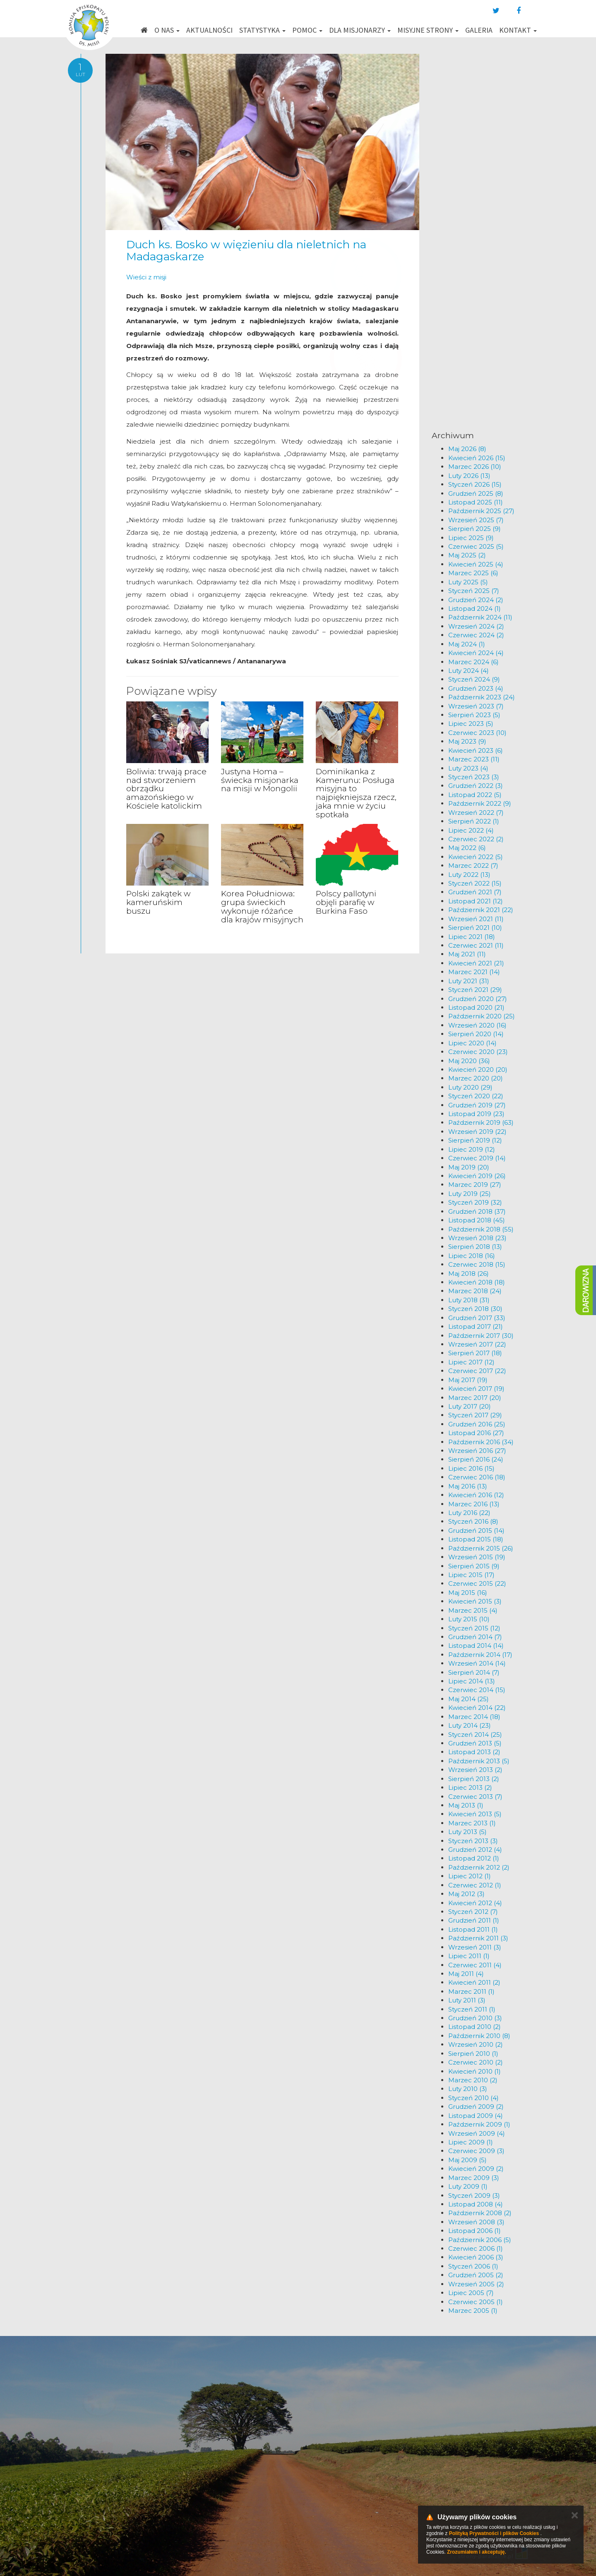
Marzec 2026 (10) (474, 467)
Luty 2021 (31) (468, 981)
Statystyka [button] (262, 30)
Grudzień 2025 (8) (475, 493)
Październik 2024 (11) (480, 617)
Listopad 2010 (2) (474, 2027)
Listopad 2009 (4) (475, 2116)
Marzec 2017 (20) (474, 1398)
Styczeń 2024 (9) (474, 679)
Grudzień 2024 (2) (475, 600)
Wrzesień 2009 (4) (476, 2133)
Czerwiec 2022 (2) (476, 839)
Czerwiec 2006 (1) (475, 2248)
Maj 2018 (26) (468, 1273)
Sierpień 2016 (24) (475, 1459)
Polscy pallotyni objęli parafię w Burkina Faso (346, 902)
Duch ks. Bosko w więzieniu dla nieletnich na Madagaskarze (246, 250)
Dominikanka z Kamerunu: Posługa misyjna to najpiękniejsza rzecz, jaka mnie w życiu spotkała (356, 793)
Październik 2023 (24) (481, 697)
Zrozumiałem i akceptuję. (476, 2552)
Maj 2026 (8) (467, 449)
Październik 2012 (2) (478, 1867)
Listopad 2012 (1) (473, 1858)
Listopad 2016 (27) (476, 1433)
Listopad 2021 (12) (475, 901)
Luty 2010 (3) (467, 2089)
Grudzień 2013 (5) (475, 1743)
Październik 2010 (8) (479, 2036)
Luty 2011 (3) (466, 2000)
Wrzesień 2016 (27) (477, 1451)
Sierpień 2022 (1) (473, 821)
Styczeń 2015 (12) (474, 1628)
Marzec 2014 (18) (474, 1717)
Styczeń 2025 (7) (473, 591)
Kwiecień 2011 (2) (474, 1982)
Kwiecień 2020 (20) (477, 1069)
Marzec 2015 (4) (472, 1610)
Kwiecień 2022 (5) (475, 857)
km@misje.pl (324, 2484)
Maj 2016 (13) (467, 1486)
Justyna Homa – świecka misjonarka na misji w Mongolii (259, 780)
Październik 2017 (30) (481, 1336)
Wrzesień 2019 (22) (477, 1132)
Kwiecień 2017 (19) (476, 1388)
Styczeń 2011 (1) (471, 2009)
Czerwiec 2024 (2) (476, 635)
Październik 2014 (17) (480, 1655)
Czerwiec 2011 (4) (475, 1965)
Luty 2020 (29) (470, 1087)
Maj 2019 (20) (468, 1167)
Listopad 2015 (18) (475, 1539)
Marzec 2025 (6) (473, 573)
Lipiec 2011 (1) (469, 1956)
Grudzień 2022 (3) (475, 786)
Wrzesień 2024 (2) (476, 626)
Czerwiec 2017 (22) (477, 1371)
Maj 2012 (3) (466, 1894)
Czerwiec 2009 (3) (476, 2151)
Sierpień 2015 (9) (474, 1566)
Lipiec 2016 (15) (471, 1468)
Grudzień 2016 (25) (476, 1424)
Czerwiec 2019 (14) (477, 1158)
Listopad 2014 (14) (476, 1645)
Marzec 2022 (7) (473, 865)
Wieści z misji (146, 277)
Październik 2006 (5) (479, 2240)
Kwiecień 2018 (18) (476, 1282)
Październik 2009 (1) (479, 2124)
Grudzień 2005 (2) (475, 2275)
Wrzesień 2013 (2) (475, 1770)
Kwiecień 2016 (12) (476, 1495)
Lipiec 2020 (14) (472, 1043)
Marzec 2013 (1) (472, 1823)
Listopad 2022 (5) (475, 795)
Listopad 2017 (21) (475, 1326)
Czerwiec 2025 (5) (476, 546)
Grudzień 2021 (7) (475, 892)
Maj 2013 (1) (465, 1805)
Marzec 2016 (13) (474, 1504)
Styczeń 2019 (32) (475, 1202)
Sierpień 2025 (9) (474, 529)
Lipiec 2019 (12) (471, 1149)
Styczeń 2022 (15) (475, 883)
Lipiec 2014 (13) (471, 1681)
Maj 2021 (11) (467, 954)
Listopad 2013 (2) (474, 1752)
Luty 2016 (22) (469, 1513)
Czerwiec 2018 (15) (476, 1264)
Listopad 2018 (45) (476, 1220)
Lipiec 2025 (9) (471, 538)
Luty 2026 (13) (469, 476)
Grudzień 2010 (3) (475, 2018)
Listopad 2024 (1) (474, 608)
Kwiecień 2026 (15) (476, 458)
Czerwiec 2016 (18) (476, 1477)
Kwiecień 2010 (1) (474, 2071)
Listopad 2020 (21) (476, 1007)
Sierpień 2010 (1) (473, 2053)
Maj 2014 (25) (468, 1699)
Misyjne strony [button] (428, 30)
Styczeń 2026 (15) (475, 484)
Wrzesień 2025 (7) (476, 520)
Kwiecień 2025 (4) (475, 564)
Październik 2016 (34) (481, 1442)
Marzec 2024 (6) (473, 662)
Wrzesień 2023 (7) (476, 706)
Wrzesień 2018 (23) (477, 1238)
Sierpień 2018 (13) (475, 1247)
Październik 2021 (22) (480, 910)
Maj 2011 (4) (466, 1974)
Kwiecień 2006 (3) (475, 2257)
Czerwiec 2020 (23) (478, 1052)
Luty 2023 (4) (468, 768)
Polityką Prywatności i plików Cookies (494, 2533)
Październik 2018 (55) (481, 1229)
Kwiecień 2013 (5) (475, 1814)
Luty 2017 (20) (469, 1406)
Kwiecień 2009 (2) (476, 2169)
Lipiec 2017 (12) (471, 1362)
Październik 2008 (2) (480, 2213)
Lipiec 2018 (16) (471, 1256)
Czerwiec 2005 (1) (475, 2302)
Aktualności (209, 30)
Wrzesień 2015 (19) (476, 1557)
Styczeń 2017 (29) (475, 1415)
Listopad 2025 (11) (475, 502)
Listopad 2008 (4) (475, 2204)
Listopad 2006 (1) (474, 2231)
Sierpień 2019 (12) (475, 1140)
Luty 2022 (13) (469, 875)
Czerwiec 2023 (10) (477, 733)
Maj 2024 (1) (466, 644)
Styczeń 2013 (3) (473, 1841)
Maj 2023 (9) (467, 741)
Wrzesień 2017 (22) (477, 1344)
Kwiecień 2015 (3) (475, 1601)
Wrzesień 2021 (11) (476, 919)
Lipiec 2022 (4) (471, 830)
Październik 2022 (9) (479, 803)
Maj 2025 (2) (467, 555)
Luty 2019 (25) (469, 1194)
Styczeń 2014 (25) (475, 1734)
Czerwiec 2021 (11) (476, 945)
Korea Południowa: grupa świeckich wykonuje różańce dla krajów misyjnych (262, 906)
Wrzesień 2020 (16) (477, 1025)
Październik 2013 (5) (478, 1761)
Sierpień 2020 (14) (476, 1034)
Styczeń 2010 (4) (473, 2098)
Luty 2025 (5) (468, 582)
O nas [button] (167, 30)
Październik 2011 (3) (478, 1938)
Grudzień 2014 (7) (475, 1637)
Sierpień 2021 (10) (475, 927)
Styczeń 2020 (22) (475, 1096)
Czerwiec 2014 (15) (476, 1690)
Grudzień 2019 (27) (477, 1105)
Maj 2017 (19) (468, 1380)
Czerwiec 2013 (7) (475, 1797)
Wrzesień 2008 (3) (476, 2222)
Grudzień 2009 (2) (476, 2106)
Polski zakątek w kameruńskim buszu (158, 902)
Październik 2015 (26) (480, 1548)
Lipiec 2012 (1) (469, 1876)
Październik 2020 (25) (481, 1016)
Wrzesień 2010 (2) (475, 2044)
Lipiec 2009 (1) (470, 2142)
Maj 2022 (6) (467, 848)
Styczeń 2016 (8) (473, 1521)
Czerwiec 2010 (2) (475, 2062)
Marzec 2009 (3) (473, 2178)
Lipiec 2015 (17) (471, 1575)
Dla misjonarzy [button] (360, 30)
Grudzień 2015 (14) (476, 1530)
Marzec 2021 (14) (474, 972)
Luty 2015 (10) (469, 1619)
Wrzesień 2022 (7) (476, 812)
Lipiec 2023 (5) (470, 723)
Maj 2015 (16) (467, 1592)
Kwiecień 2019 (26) (477, 1176)
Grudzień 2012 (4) (475, 1849)
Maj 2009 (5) (467, 2160)
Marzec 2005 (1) (472, 2310)
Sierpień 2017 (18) (475, 1353)
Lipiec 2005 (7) (471, 2293)
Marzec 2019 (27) (474, 1184)
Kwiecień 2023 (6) (475, 750)
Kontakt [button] (518, 30)
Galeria (479, 30)
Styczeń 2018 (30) (475, 1309)
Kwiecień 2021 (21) (476, 963)
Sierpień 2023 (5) (474, 715)
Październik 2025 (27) (481, 511)
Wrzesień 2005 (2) (476, 2284)
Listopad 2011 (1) (473, 1929)
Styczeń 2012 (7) (473, 1912)
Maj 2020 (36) (469, 1061)
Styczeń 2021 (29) (475, 990)
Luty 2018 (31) (469, 1300)
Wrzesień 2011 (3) (474, 1947)
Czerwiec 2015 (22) (477, 1583)
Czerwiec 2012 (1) (474, 1885)
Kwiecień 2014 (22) (477, 1708)
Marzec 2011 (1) (471, 1991)
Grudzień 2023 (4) (475, 688)
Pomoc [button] (307, 30)
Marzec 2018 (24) (475, 1291)
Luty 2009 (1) (468, 2186)
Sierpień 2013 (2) (473, 1779)
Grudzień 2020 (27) (477, 999)
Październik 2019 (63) (481, 1122)
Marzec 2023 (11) (474, 759)
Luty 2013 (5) (467, 1832)
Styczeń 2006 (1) (473, 2266)
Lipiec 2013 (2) (470, 1787)
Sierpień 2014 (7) (474, 1672)
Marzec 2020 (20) (475, 1078)
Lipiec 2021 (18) (471, 937)
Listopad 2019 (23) (476, 1114)
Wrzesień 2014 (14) (477, 1663)
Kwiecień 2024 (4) (476, 653)
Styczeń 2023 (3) (473, 777)
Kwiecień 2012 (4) (475, 1903)
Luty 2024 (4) (468, 671)
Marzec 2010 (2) (472, 2080)
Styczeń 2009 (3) (474, 2195)
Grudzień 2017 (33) (476, 1318)
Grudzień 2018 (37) (477, 1211)
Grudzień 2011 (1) (473, 1920)
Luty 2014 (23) (469, 1725)
